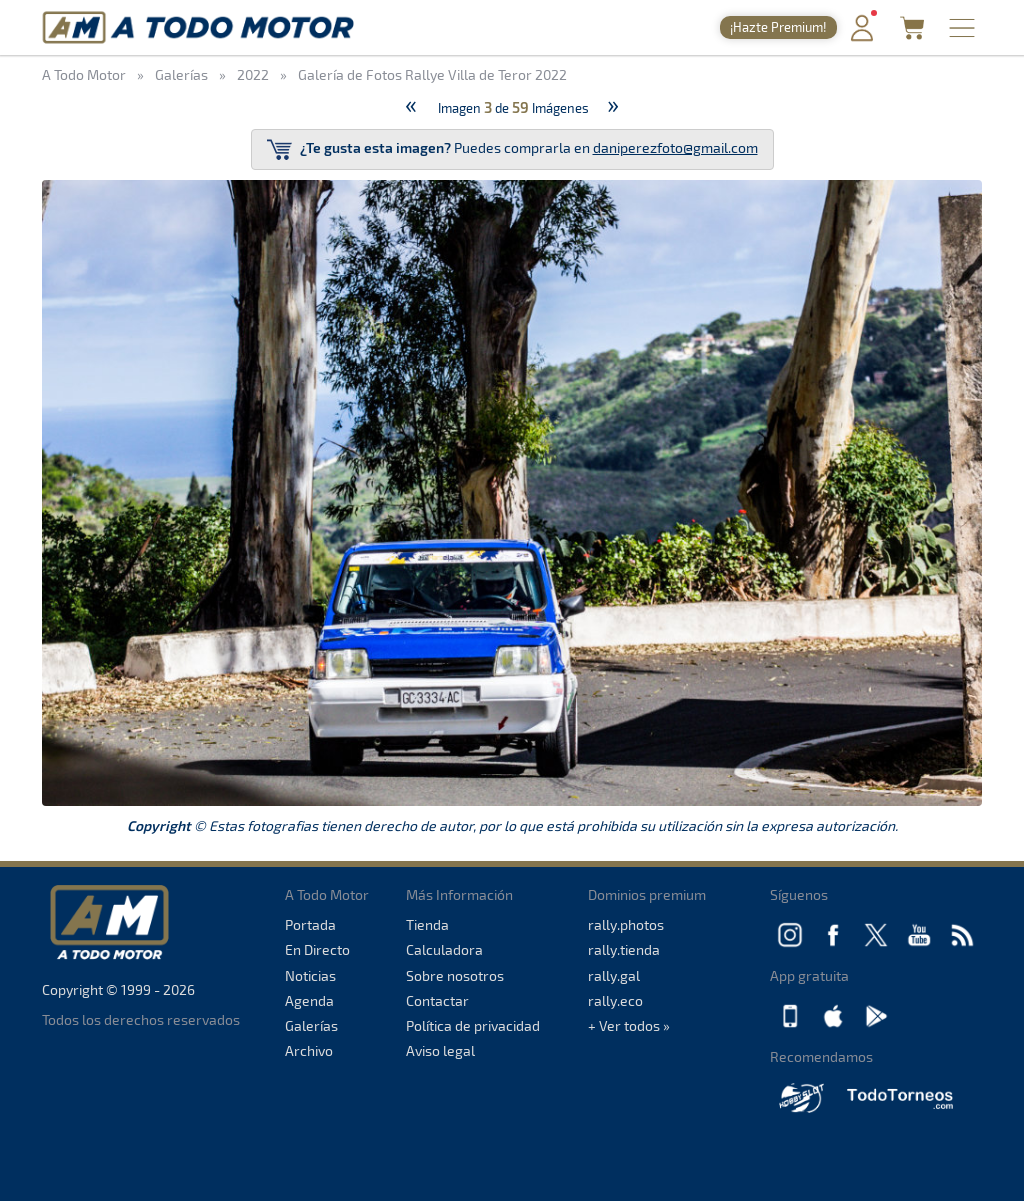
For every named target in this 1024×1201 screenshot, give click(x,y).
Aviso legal (440, 1050)
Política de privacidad (473, 1025)
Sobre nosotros (455, 975)
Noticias (310, 975)
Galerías (311, 1025)
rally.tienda (624, 949)
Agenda (309, 1000)
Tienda (427, 924)
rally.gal (614, 975)
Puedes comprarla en (512, 149)
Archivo (309, 1050)
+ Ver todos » (629, 1025)
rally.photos (626, 924)
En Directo (317, 949)
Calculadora (444, 949)
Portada (310, 924)
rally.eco (615, 1000)
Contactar (437, 1000)
